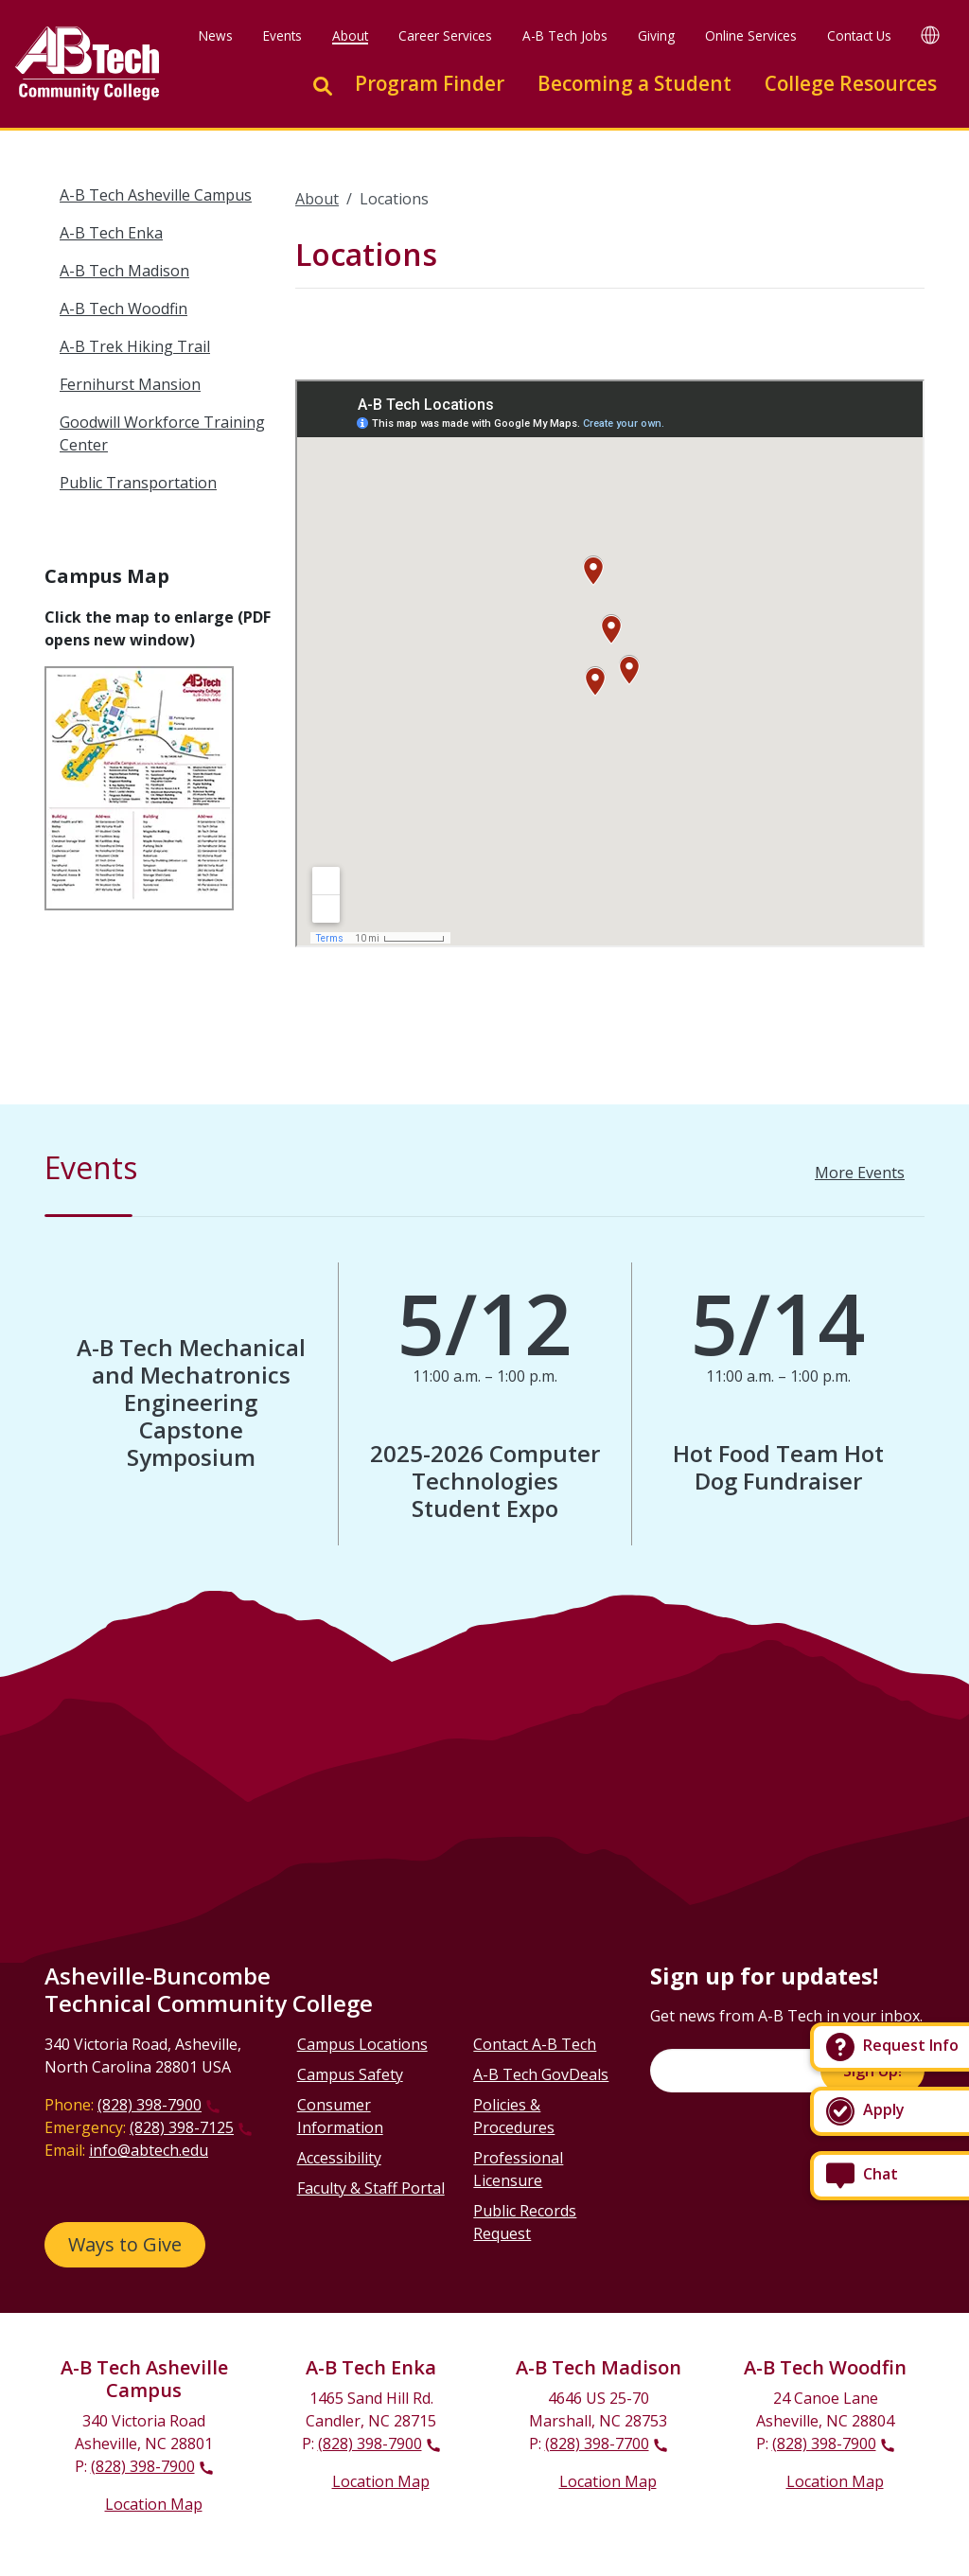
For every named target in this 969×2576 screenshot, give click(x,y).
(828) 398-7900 (149, 2104)
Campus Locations (362, 2044)
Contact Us (859, 35)
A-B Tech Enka (111, 232)
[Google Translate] (930, 34)
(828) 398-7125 (182, 2127)
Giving (656, 35)
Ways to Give (125, 2244)
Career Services (445, 35)
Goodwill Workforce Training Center (162, 433)
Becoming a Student (634, 83)
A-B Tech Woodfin (123, 308)
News (216, 35)
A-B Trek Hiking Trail (135, 346)
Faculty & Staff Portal (371, 2188)
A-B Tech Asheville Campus (156, 195)
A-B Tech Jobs (565, 35)
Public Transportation (138, 482)
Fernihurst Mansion (130, 384)
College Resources (851, 83)
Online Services (751, 35)
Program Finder (429, 83)
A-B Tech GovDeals (540, 2074)
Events (282, 35)
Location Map (154, 2504)
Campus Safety (350, 2074)
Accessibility (339, 2157)
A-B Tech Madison (124, 270)
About (350, 35)
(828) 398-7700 (597, 2443)
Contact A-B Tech (534, 2044)
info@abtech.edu (148, 2150)
